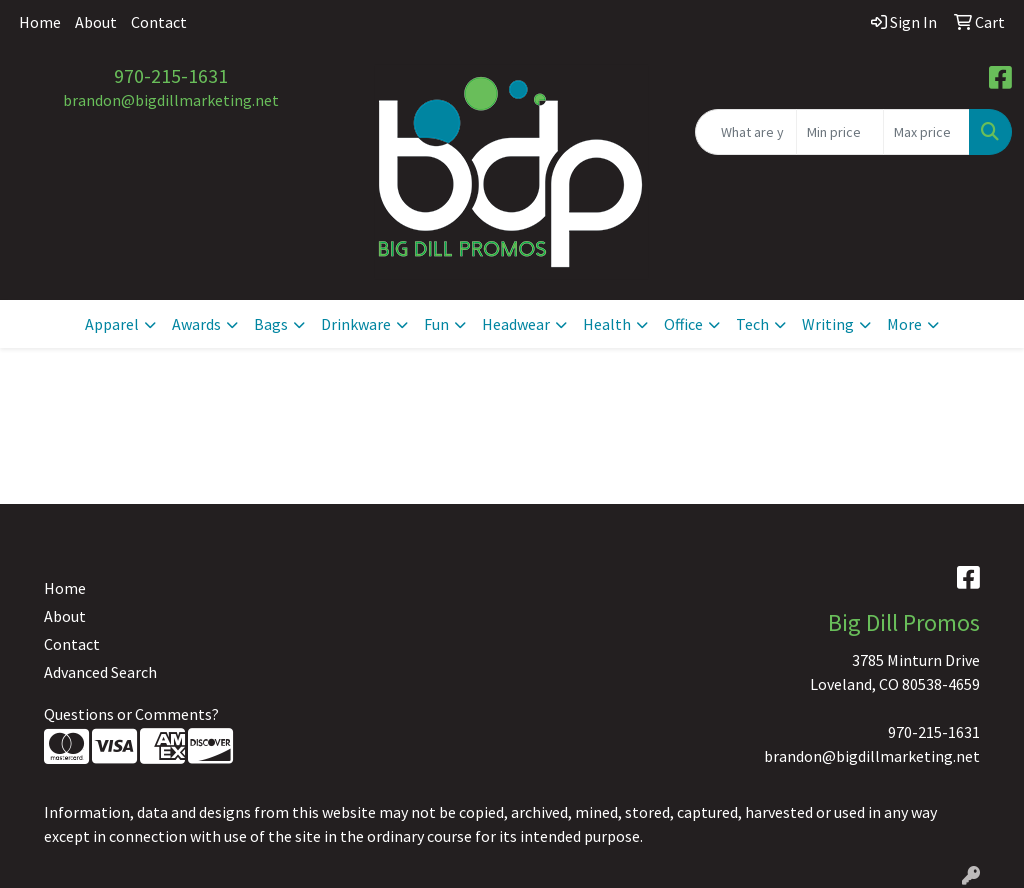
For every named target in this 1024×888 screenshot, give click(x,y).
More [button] (904, 324)
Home (40, 22)
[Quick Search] (746, 132)
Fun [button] (436, 324)
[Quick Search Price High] (926, 132)
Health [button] (607, 324)
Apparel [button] (112, 324)
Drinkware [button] (356, 324)
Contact (159, 22)
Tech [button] (752, 324)
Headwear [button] (516, 324)
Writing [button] (828, 324)
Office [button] (683, 324)
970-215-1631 (171, 75)
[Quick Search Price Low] (839, 132)
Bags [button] (271, 324)
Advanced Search (100, 672)
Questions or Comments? (131, 714)
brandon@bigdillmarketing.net (171, 100)
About (96, 22)
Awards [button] (196, 324)
